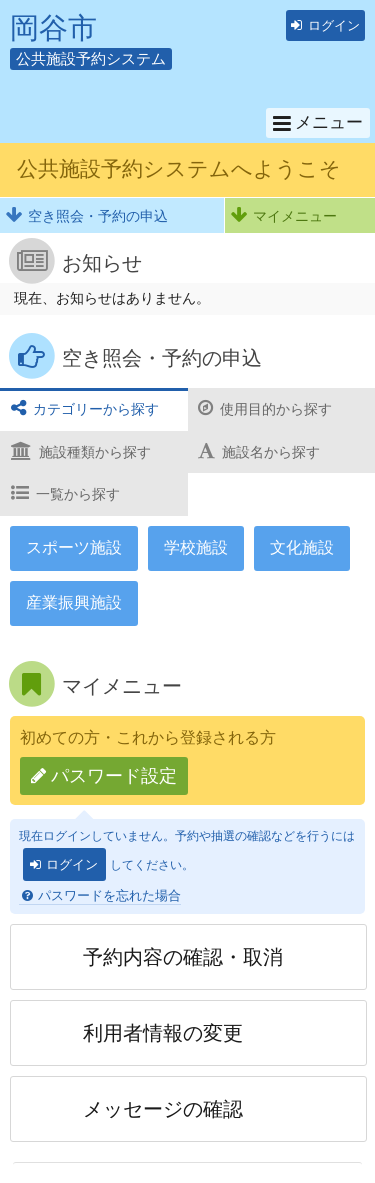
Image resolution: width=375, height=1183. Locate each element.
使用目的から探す (276, 409)
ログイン (334, 25)
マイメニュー (295, 216)
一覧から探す (78, 494)
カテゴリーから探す (96, 409)
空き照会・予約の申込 (98, 216)
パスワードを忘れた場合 (109, 895)
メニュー (329, 122)
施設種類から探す (95, 452)
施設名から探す (271, 452)
